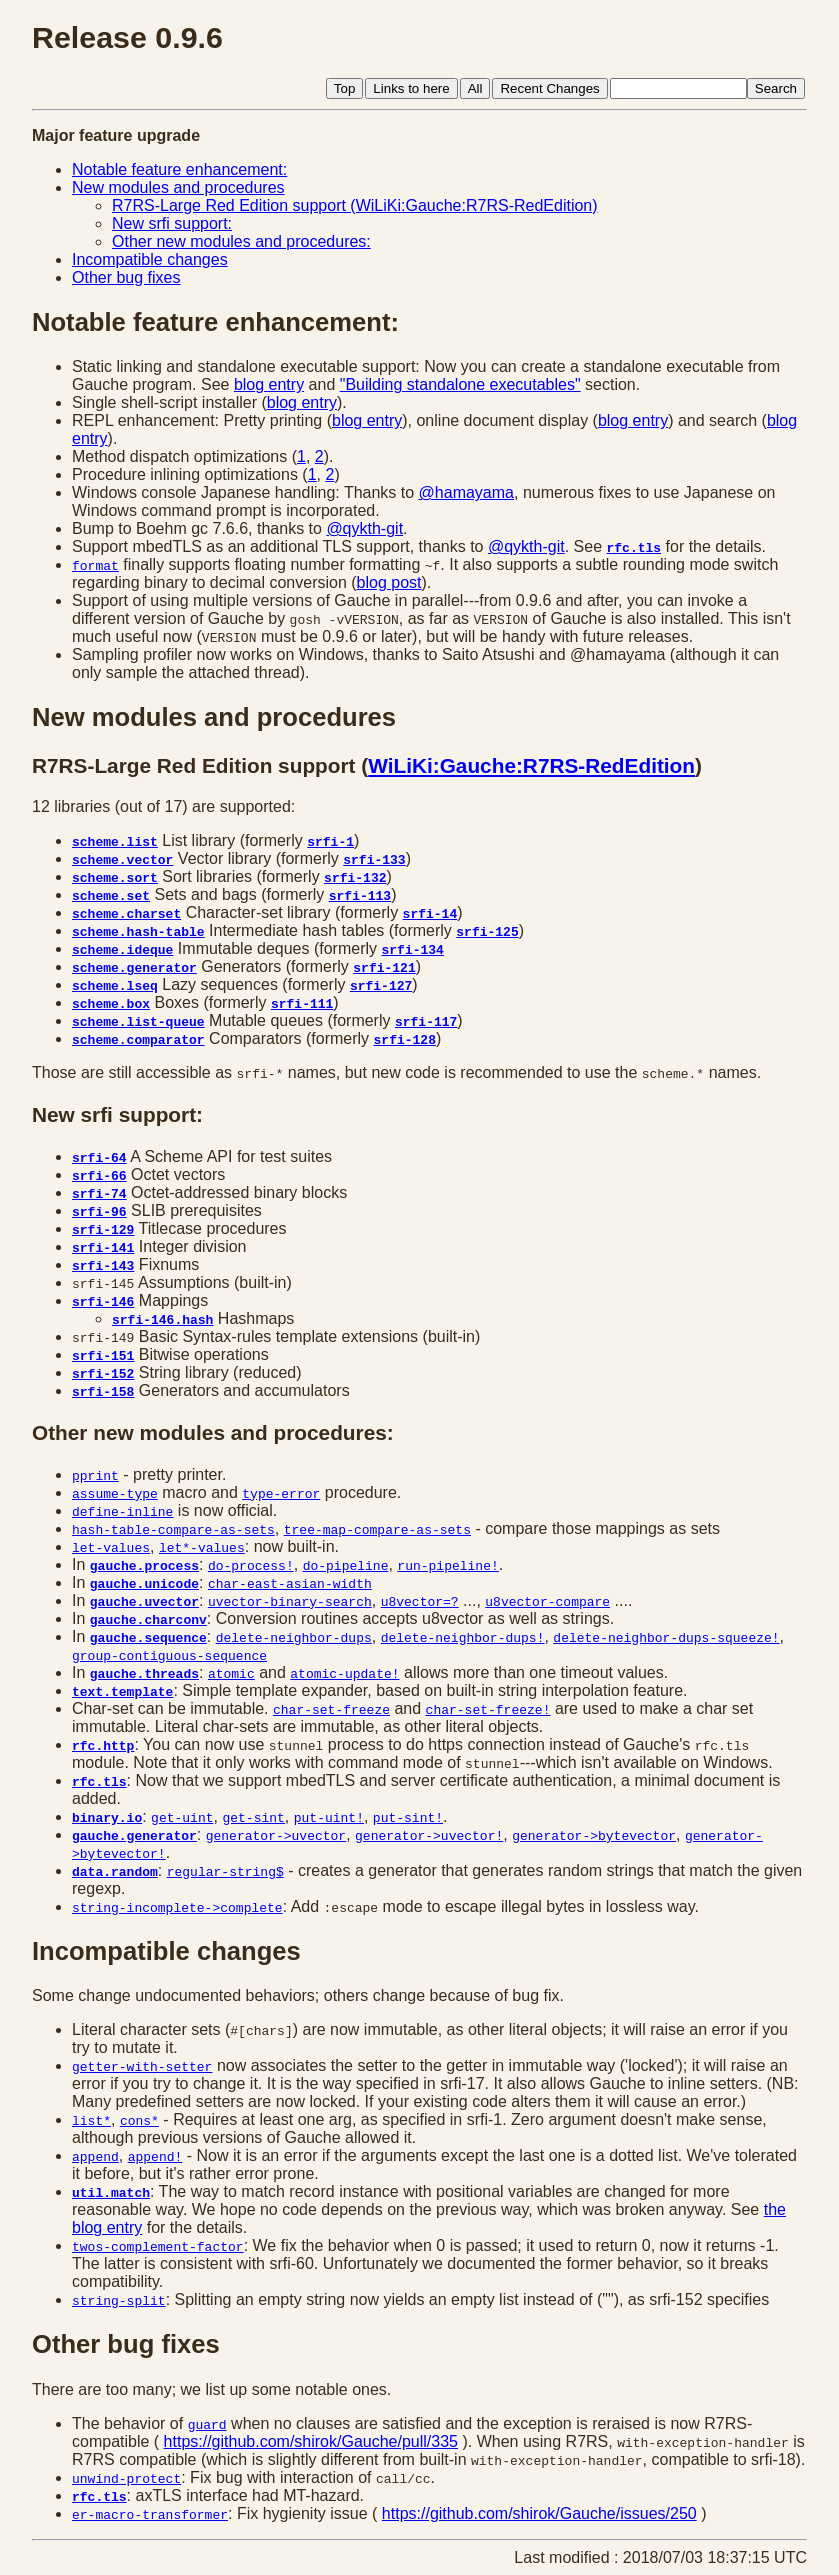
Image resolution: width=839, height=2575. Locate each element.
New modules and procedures (178, 187)
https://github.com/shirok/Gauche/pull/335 (311, 2441)
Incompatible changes (150, 259)
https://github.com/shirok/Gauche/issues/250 (539, 2513)
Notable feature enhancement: (179, 169)
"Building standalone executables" (460, 384)
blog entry (269, 384)
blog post (389, 582)
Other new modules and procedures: (241, 241)
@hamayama (466, 492)
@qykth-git (364, 528)
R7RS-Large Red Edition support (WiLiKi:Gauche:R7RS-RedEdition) (355, 205)
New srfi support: (172, 223)
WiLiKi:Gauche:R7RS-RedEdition (531, 765)
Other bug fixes (126, 277)
